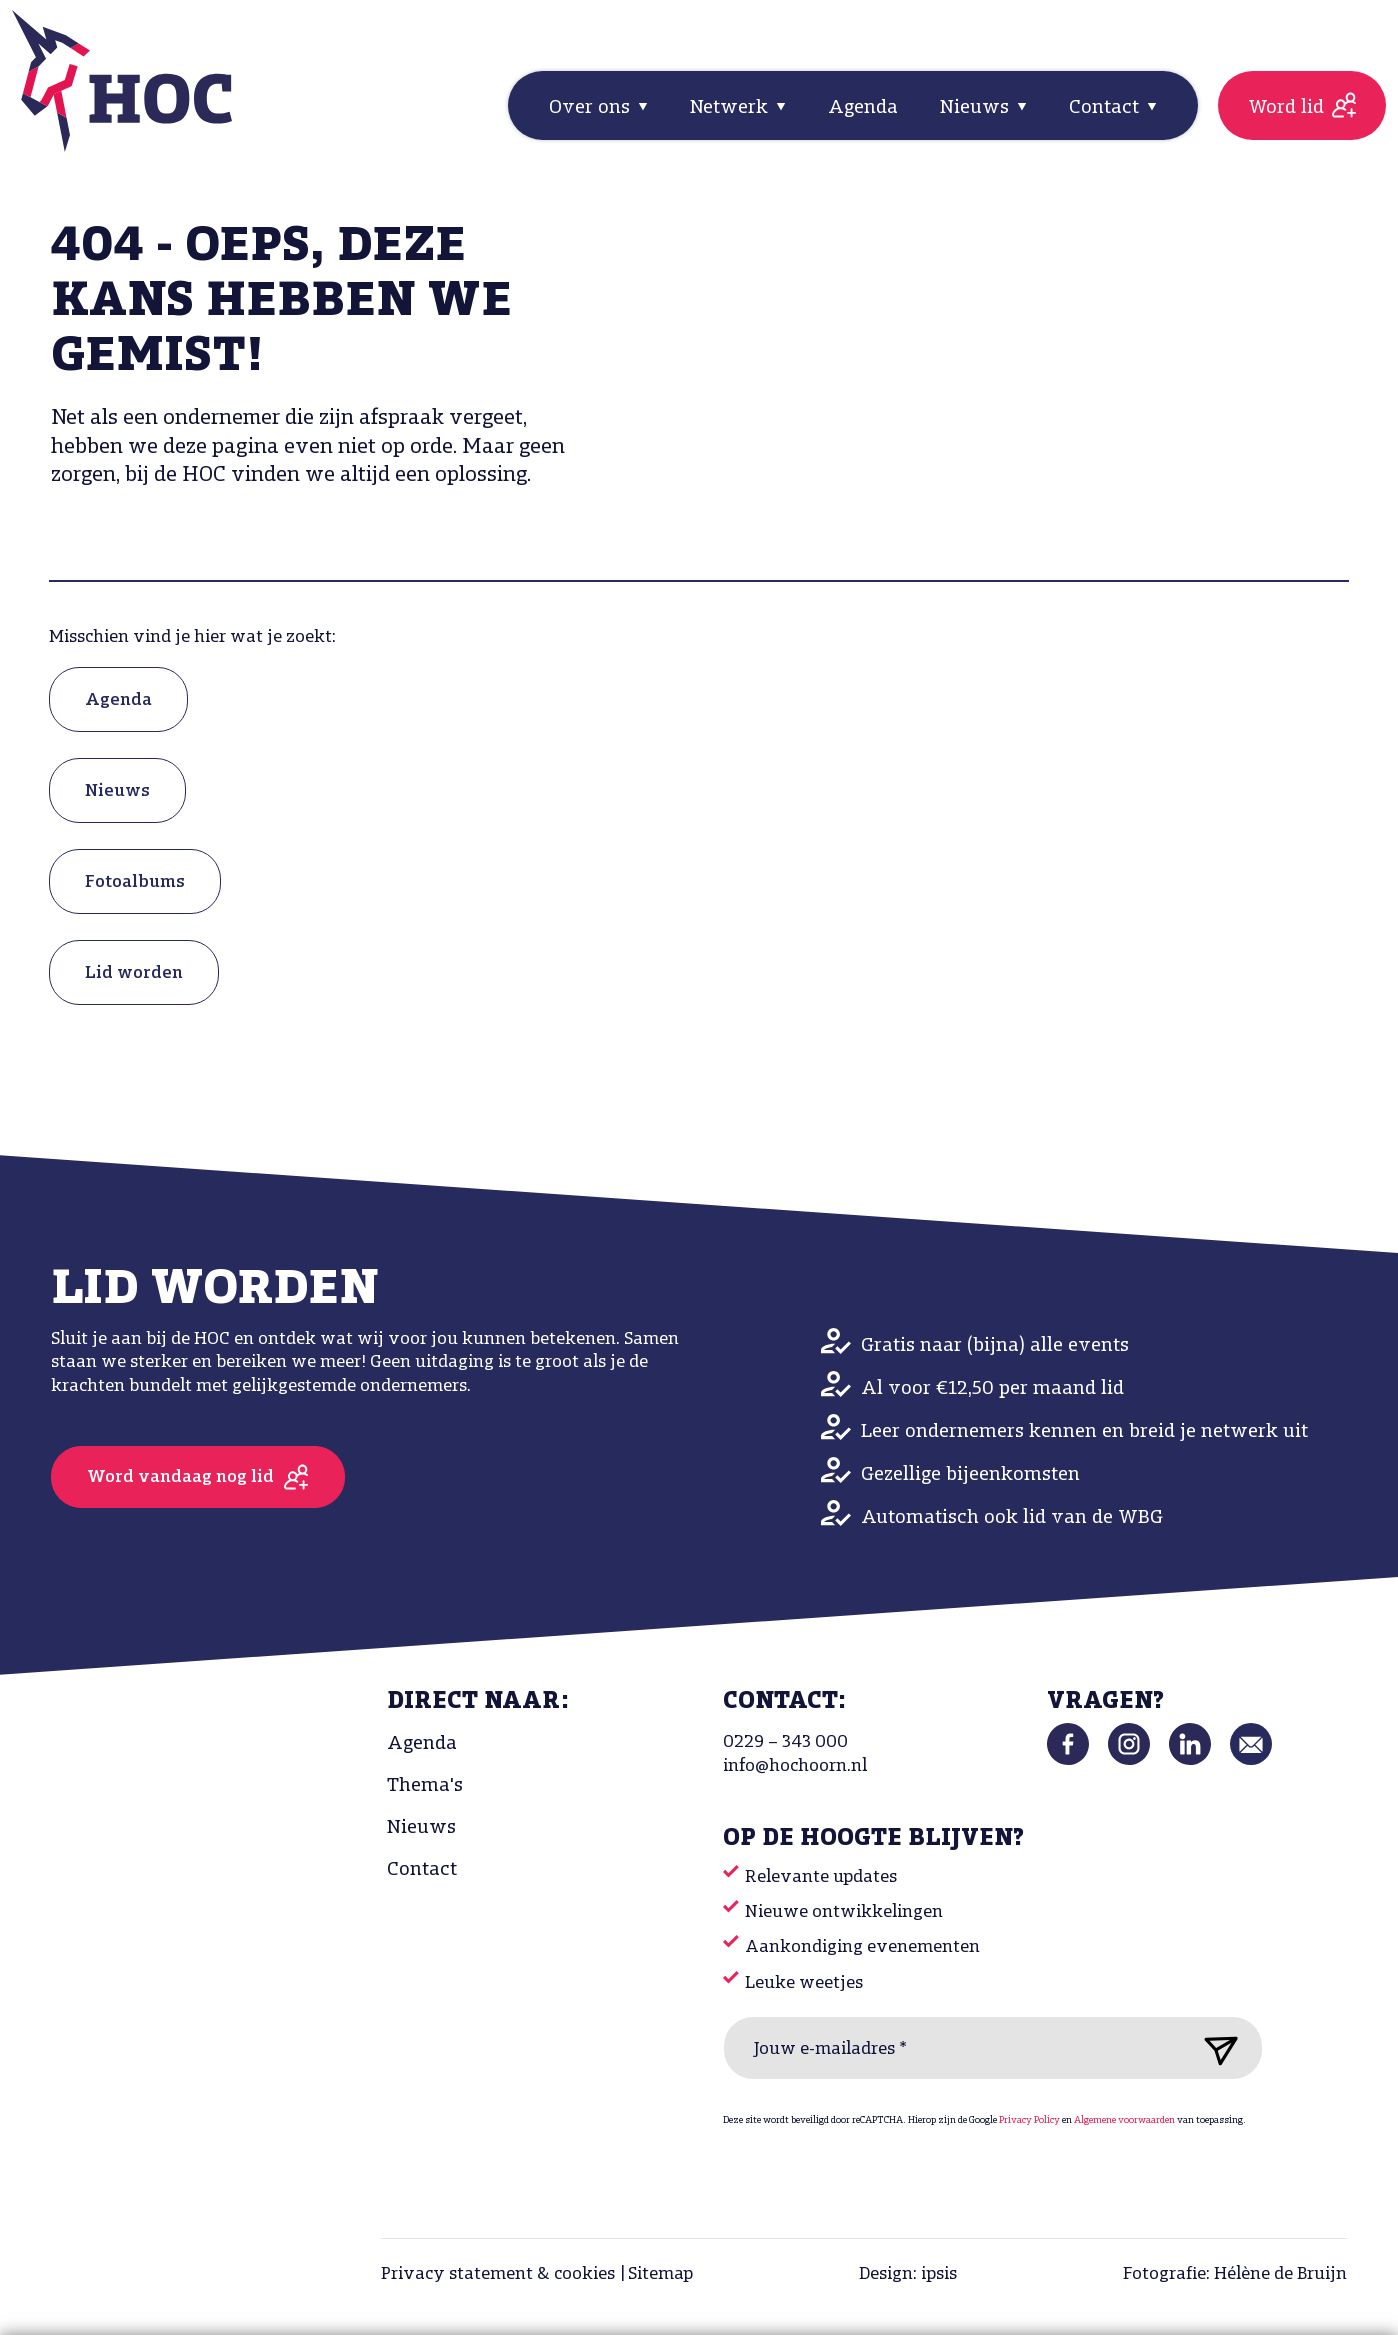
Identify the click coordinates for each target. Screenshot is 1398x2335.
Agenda (863, 108)
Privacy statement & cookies (498, 2274)
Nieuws (117, 791)
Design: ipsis (908, 2274)
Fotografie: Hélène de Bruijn (1235, 2274)
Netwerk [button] (731, 108)
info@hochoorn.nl (795, 1766)
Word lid (1286, 108)
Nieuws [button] (977, 108)
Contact (422, 1870)
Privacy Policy (1029, 2120)
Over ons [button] (592, 108)
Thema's (425, 1786)
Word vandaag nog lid (180, 1477)
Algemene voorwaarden (1124, 2120)
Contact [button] (1106, 108)
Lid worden (134, 973)
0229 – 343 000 (785, 1742)
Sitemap (660, 2274)
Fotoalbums (135, 882)
